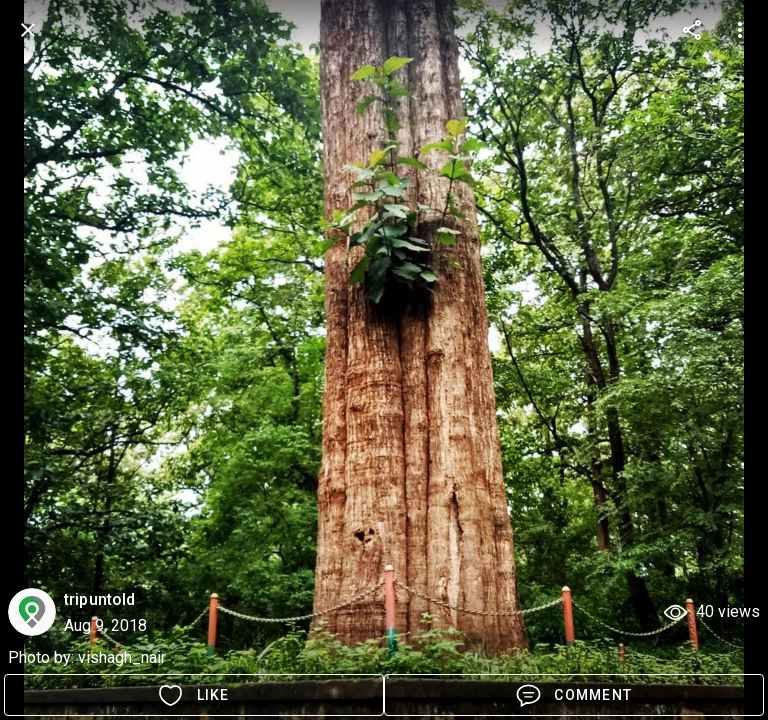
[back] (28, 30)
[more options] (692, 30)
